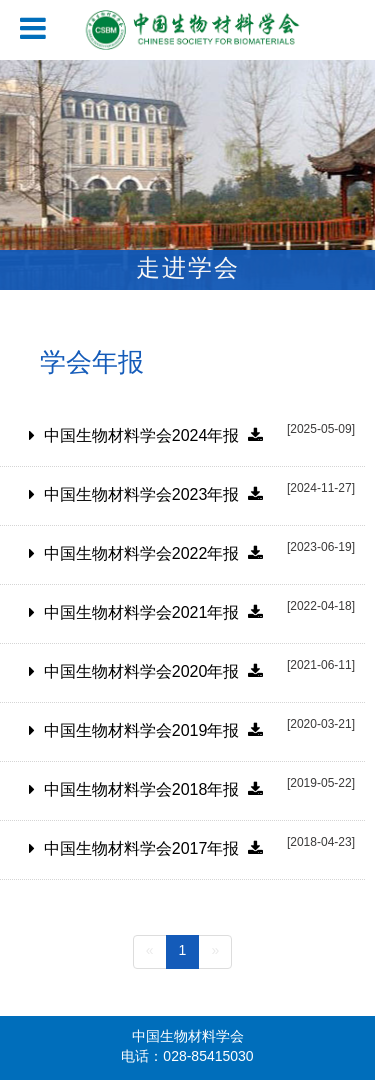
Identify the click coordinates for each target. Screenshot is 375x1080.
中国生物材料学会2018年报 (153, 790)
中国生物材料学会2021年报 (153, 613)
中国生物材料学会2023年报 (153, 495)
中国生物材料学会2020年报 (153, 672)
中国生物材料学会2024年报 (153, 436)
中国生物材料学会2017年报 (153, 849)
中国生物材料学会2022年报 (153, 554)
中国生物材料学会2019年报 (153, 731)
